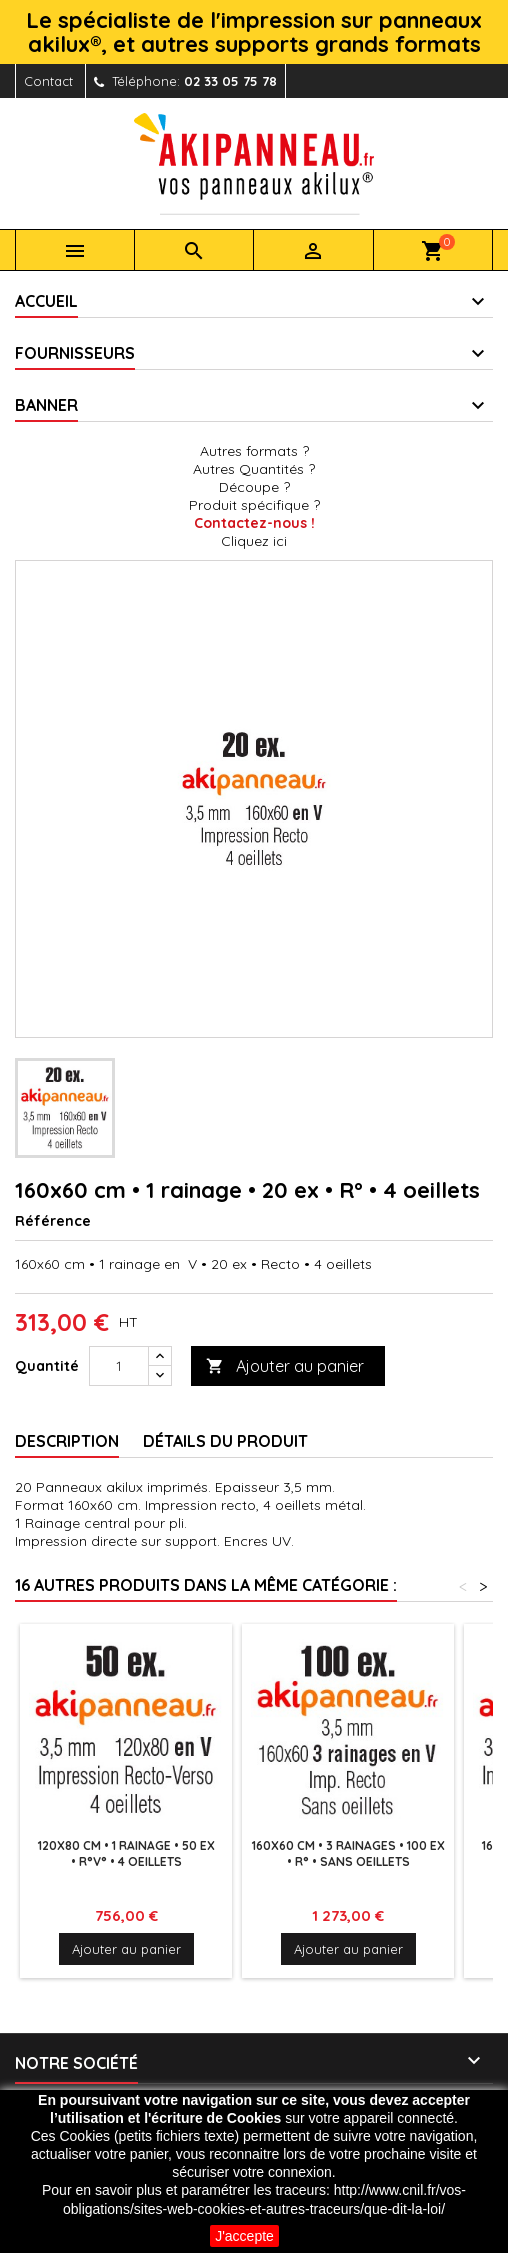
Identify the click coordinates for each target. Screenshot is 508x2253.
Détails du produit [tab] (225, 1441)
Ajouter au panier (285, 1366)
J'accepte (244, 2236)
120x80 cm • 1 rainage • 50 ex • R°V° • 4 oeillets (126, 1853)
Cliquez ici (254, 541)
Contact (48, 81)
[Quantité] (119, 1366)
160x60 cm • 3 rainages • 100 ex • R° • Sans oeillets (348, 1853)
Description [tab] (67, 1441)
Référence (53, 1221)
